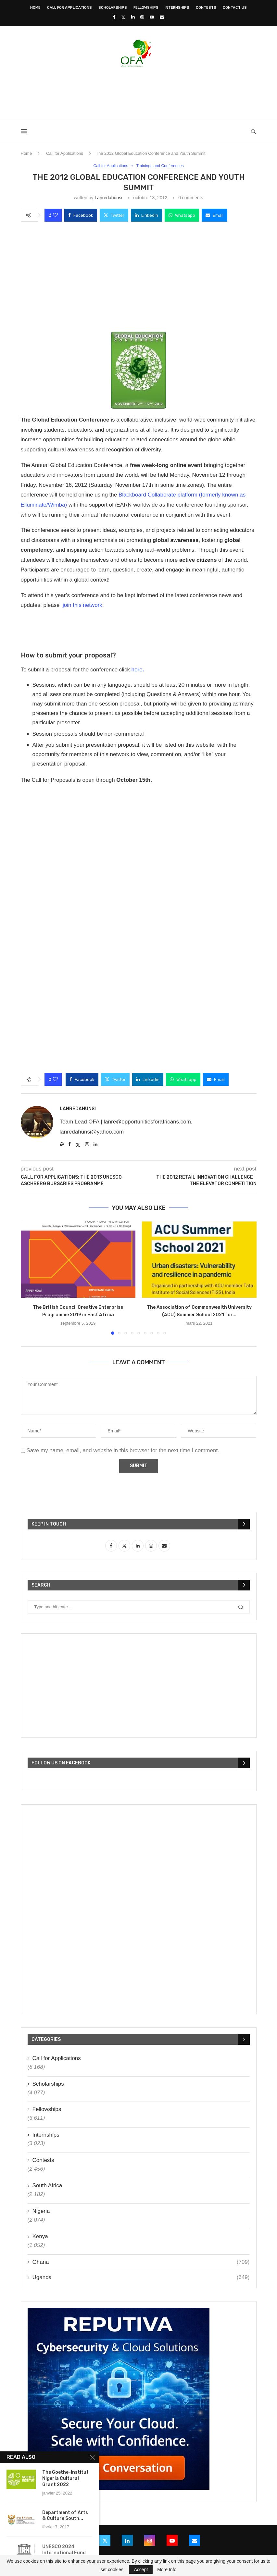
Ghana (141, 2262)
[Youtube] (152, 17)
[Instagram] (142, 17)
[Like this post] (55, 215)
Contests (206, 8)
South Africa (47, 2186)
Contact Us (235, 8)
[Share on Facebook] (80, 215)
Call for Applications (69, 8)
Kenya (40, 2237)
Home (35, 8)
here (137, 670)
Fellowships (145, 8)
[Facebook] (114, 17)
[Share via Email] (214, 215)
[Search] (253, 131)
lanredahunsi (108, 197)
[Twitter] (123, 17)
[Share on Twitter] (114, 215)
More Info (166, 2569)
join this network (82, 605)
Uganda (141, 2278)
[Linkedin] (133, 17)
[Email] (162, 17)
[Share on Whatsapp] (182, 215)
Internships (177, 8)
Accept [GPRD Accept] (141, 2569)
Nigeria (41, 2211)
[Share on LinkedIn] (146, 215)
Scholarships (112, 8)
